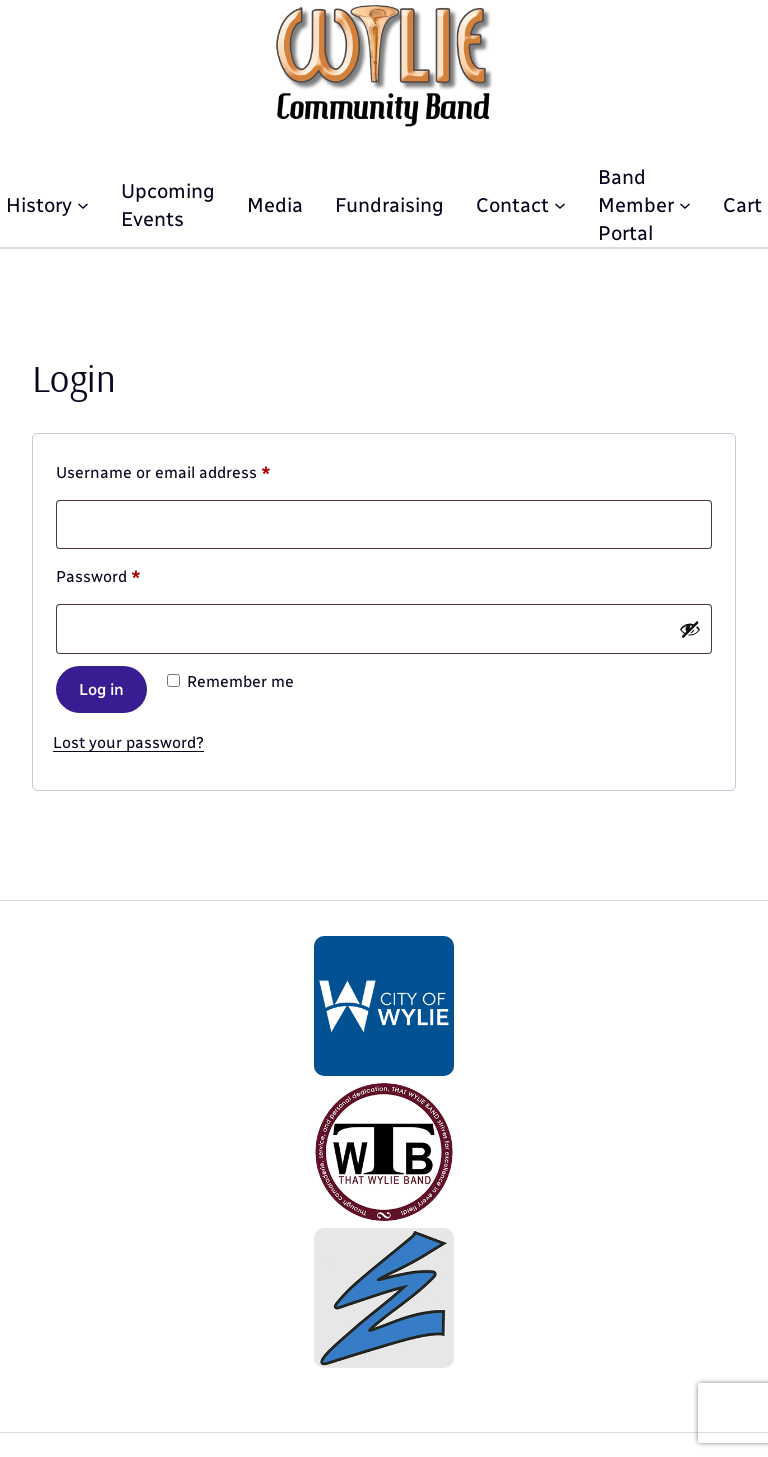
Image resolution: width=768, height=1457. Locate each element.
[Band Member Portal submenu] (685, 205)
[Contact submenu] (560, 205)
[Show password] (690, 629)
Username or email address (196, 469)
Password (131, 573)
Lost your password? (128, 742)
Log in (101, 689)
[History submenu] (83, 205)
